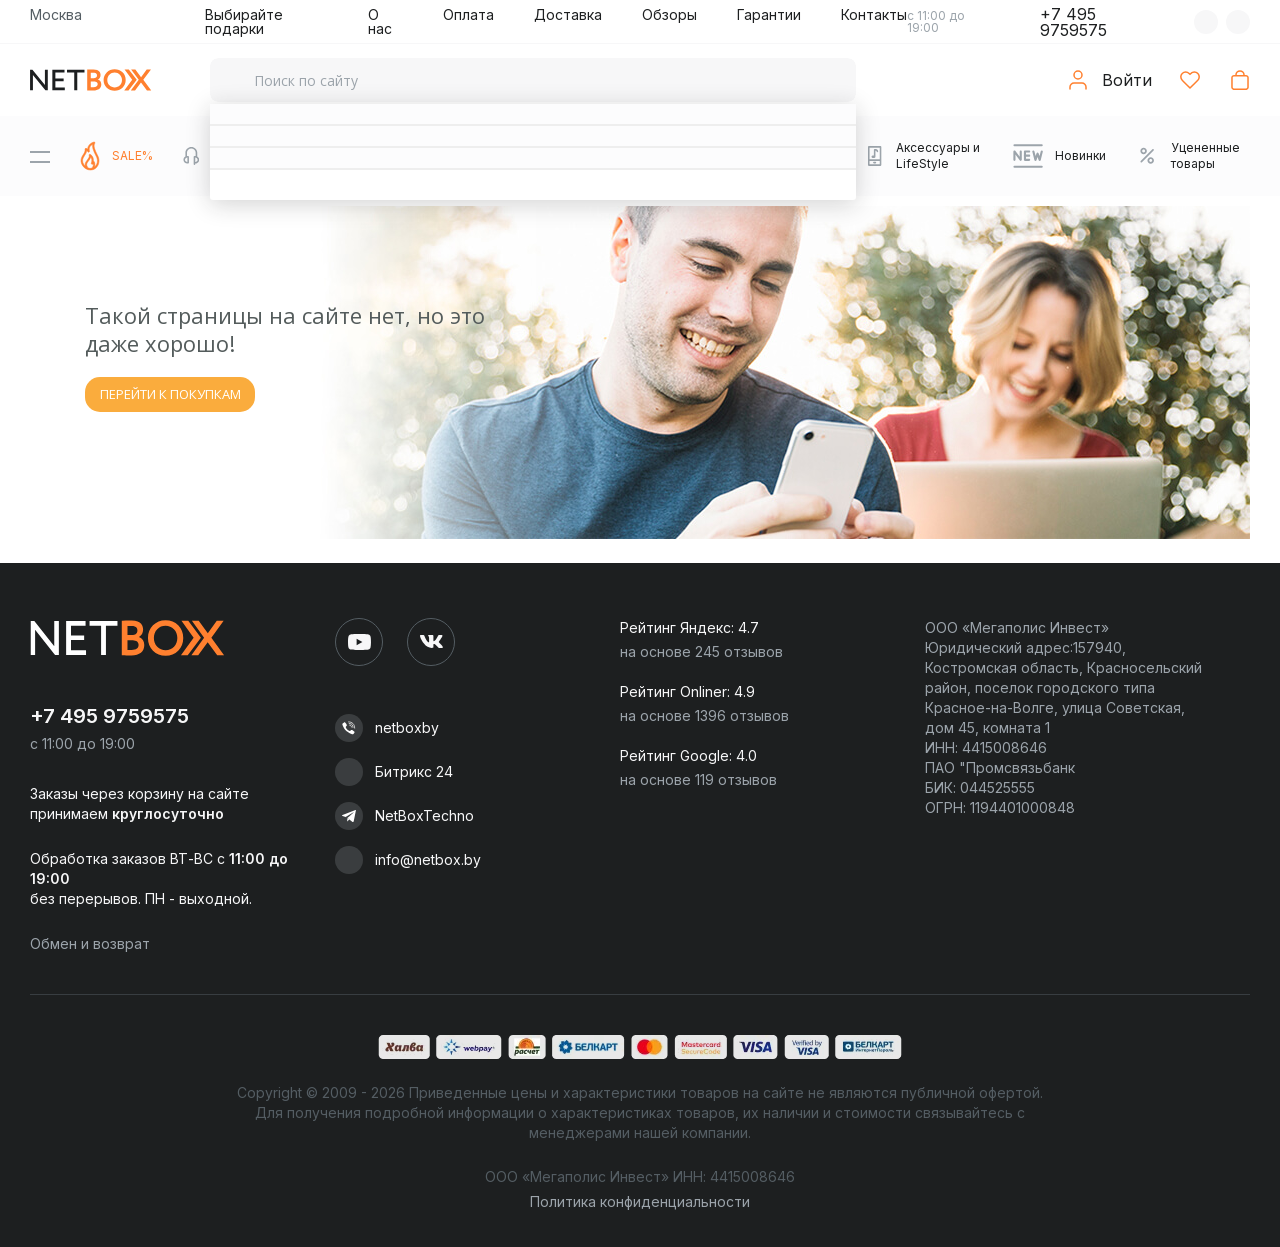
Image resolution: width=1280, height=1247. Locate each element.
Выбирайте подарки (244, 21)
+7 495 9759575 (1073, 22)
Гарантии (769, 14)
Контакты (874, 14)
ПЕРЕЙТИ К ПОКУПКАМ (170, 394)
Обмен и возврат (90, 943)
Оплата (468, 14)
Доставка (568, 14)
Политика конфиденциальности (640, 1201)
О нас (380, 21)
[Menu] (40, 156)
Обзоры (669, 14)
